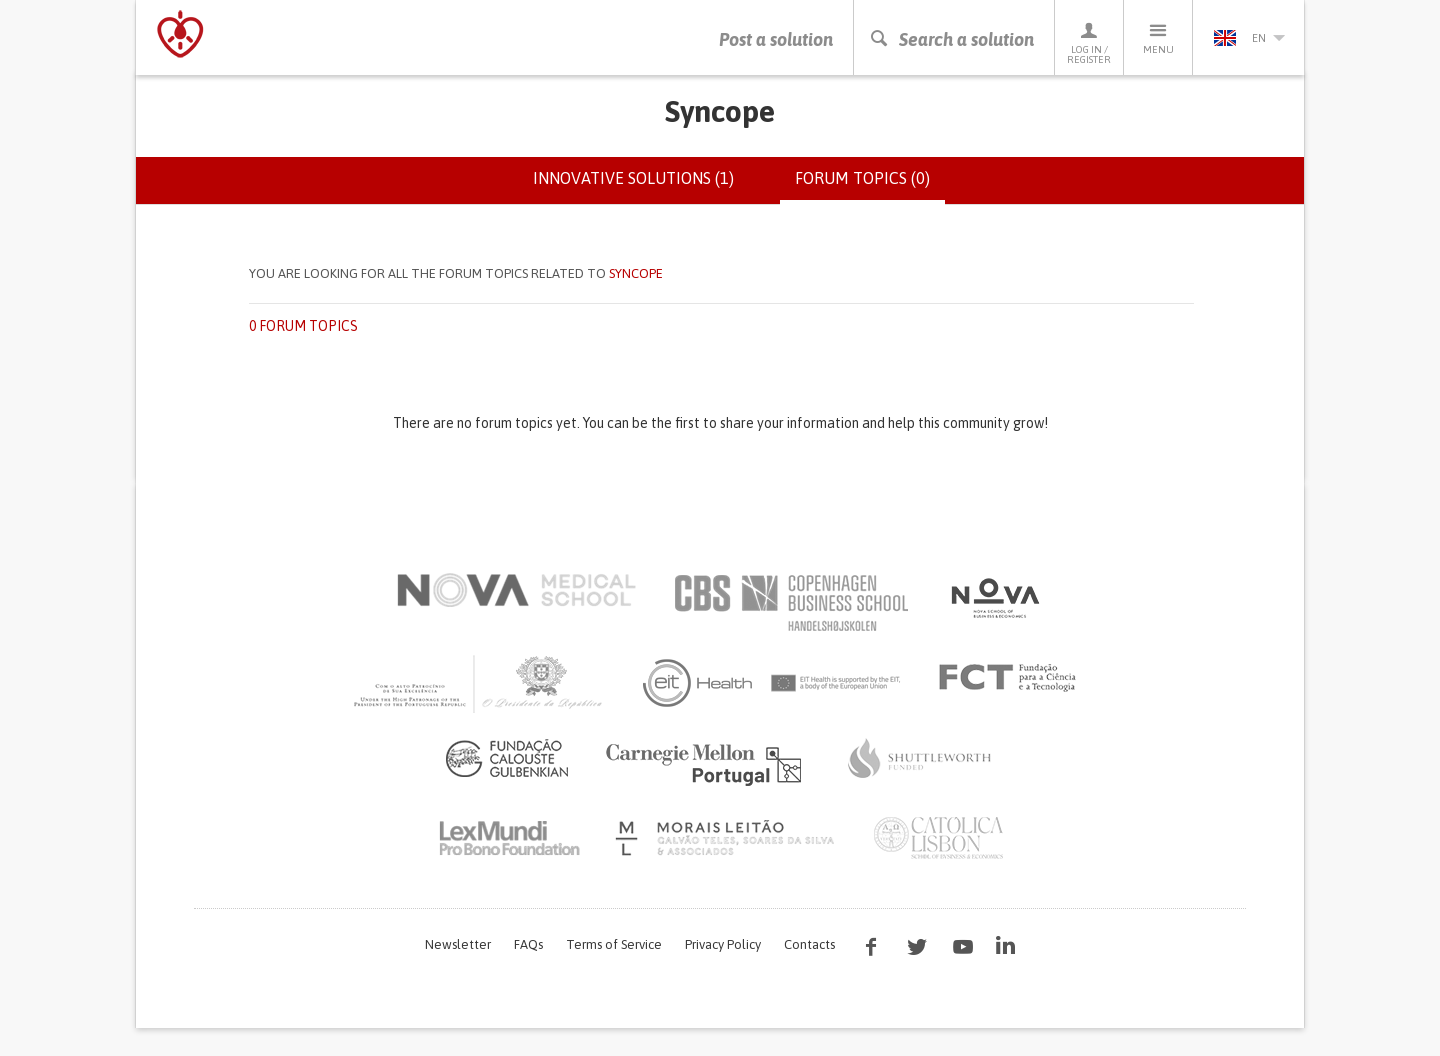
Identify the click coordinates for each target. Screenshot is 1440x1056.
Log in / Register (1089, 42)
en (1249, 38)
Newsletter (458, 944)
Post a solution (776, 39)
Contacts (809, 944)
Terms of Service (614, 944)
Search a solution (951, 39)
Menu (1158, 37)
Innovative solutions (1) (633, 178)
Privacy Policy (723, 944)
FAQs (528, 944)
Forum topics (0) (870, 186)
